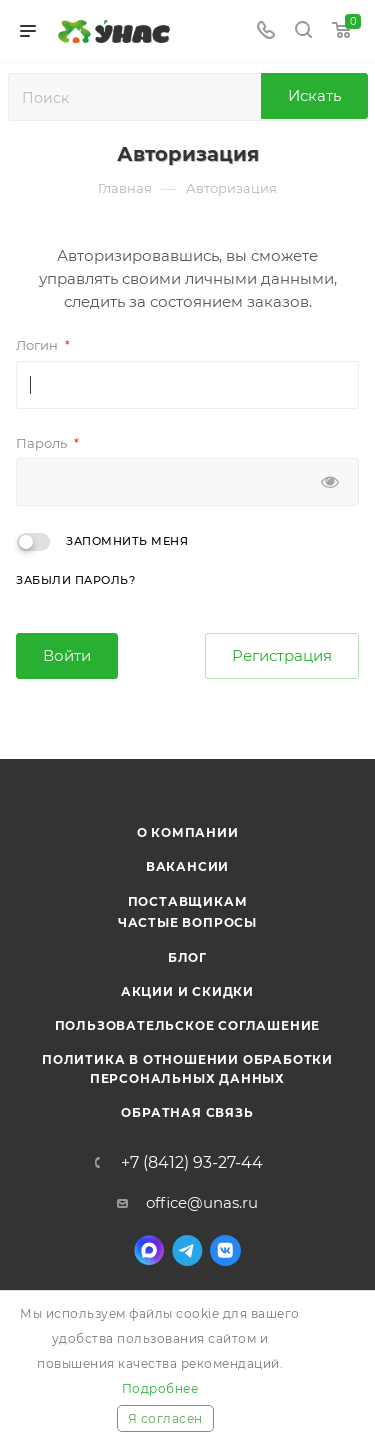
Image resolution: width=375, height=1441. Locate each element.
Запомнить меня (127, 541)
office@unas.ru (202, 1202)
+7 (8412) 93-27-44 (192, 1163)
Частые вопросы (187, 922)
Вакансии (187, 866)
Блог (187, 957)
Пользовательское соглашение (188, 1025)
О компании (188, 832)
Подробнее (160, 1388)
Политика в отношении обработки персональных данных (187, 1068)
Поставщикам (188, 901)
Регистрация (282, 655)
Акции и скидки (187, 991)
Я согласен (165, 1418)
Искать (314, 95)
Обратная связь (187, 1112)
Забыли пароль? (75, 580)
